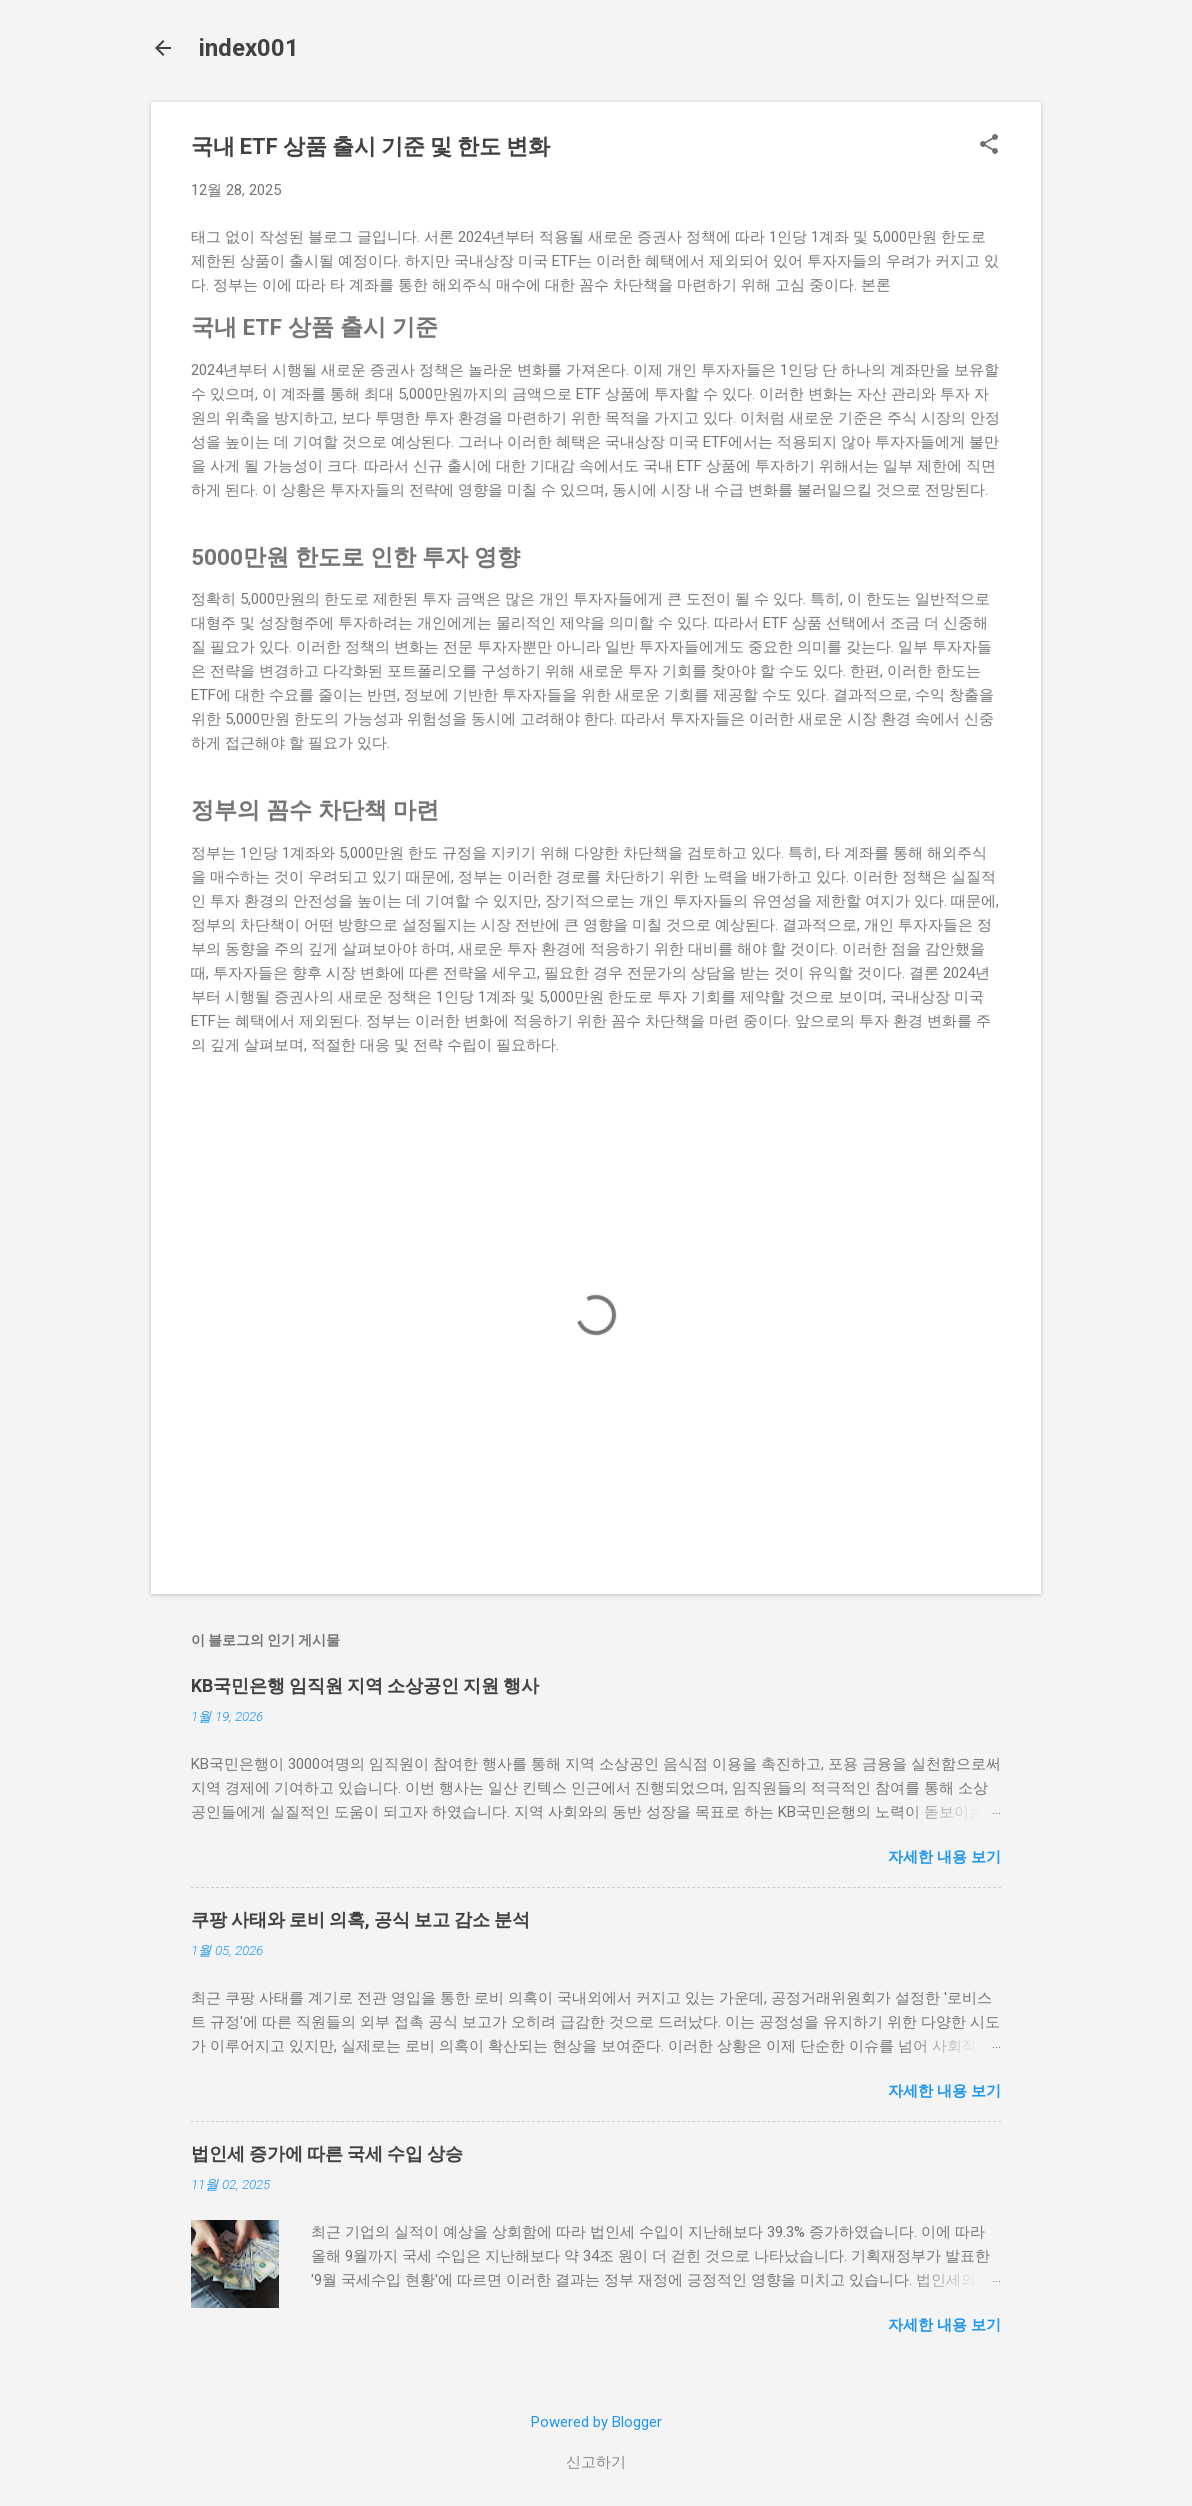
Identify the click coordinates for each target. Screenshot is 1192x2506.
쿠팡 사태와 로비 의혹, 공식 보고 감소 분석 (360, 1919)
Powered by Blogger (596, 2422)
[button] (989, 146)
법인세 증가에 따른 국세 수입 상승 (327, 2153)
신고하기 (596, 2462)
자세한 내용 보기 (944, 1857)
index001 (249, 48)
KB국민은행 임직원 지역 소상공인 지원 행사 (365, 1685)
